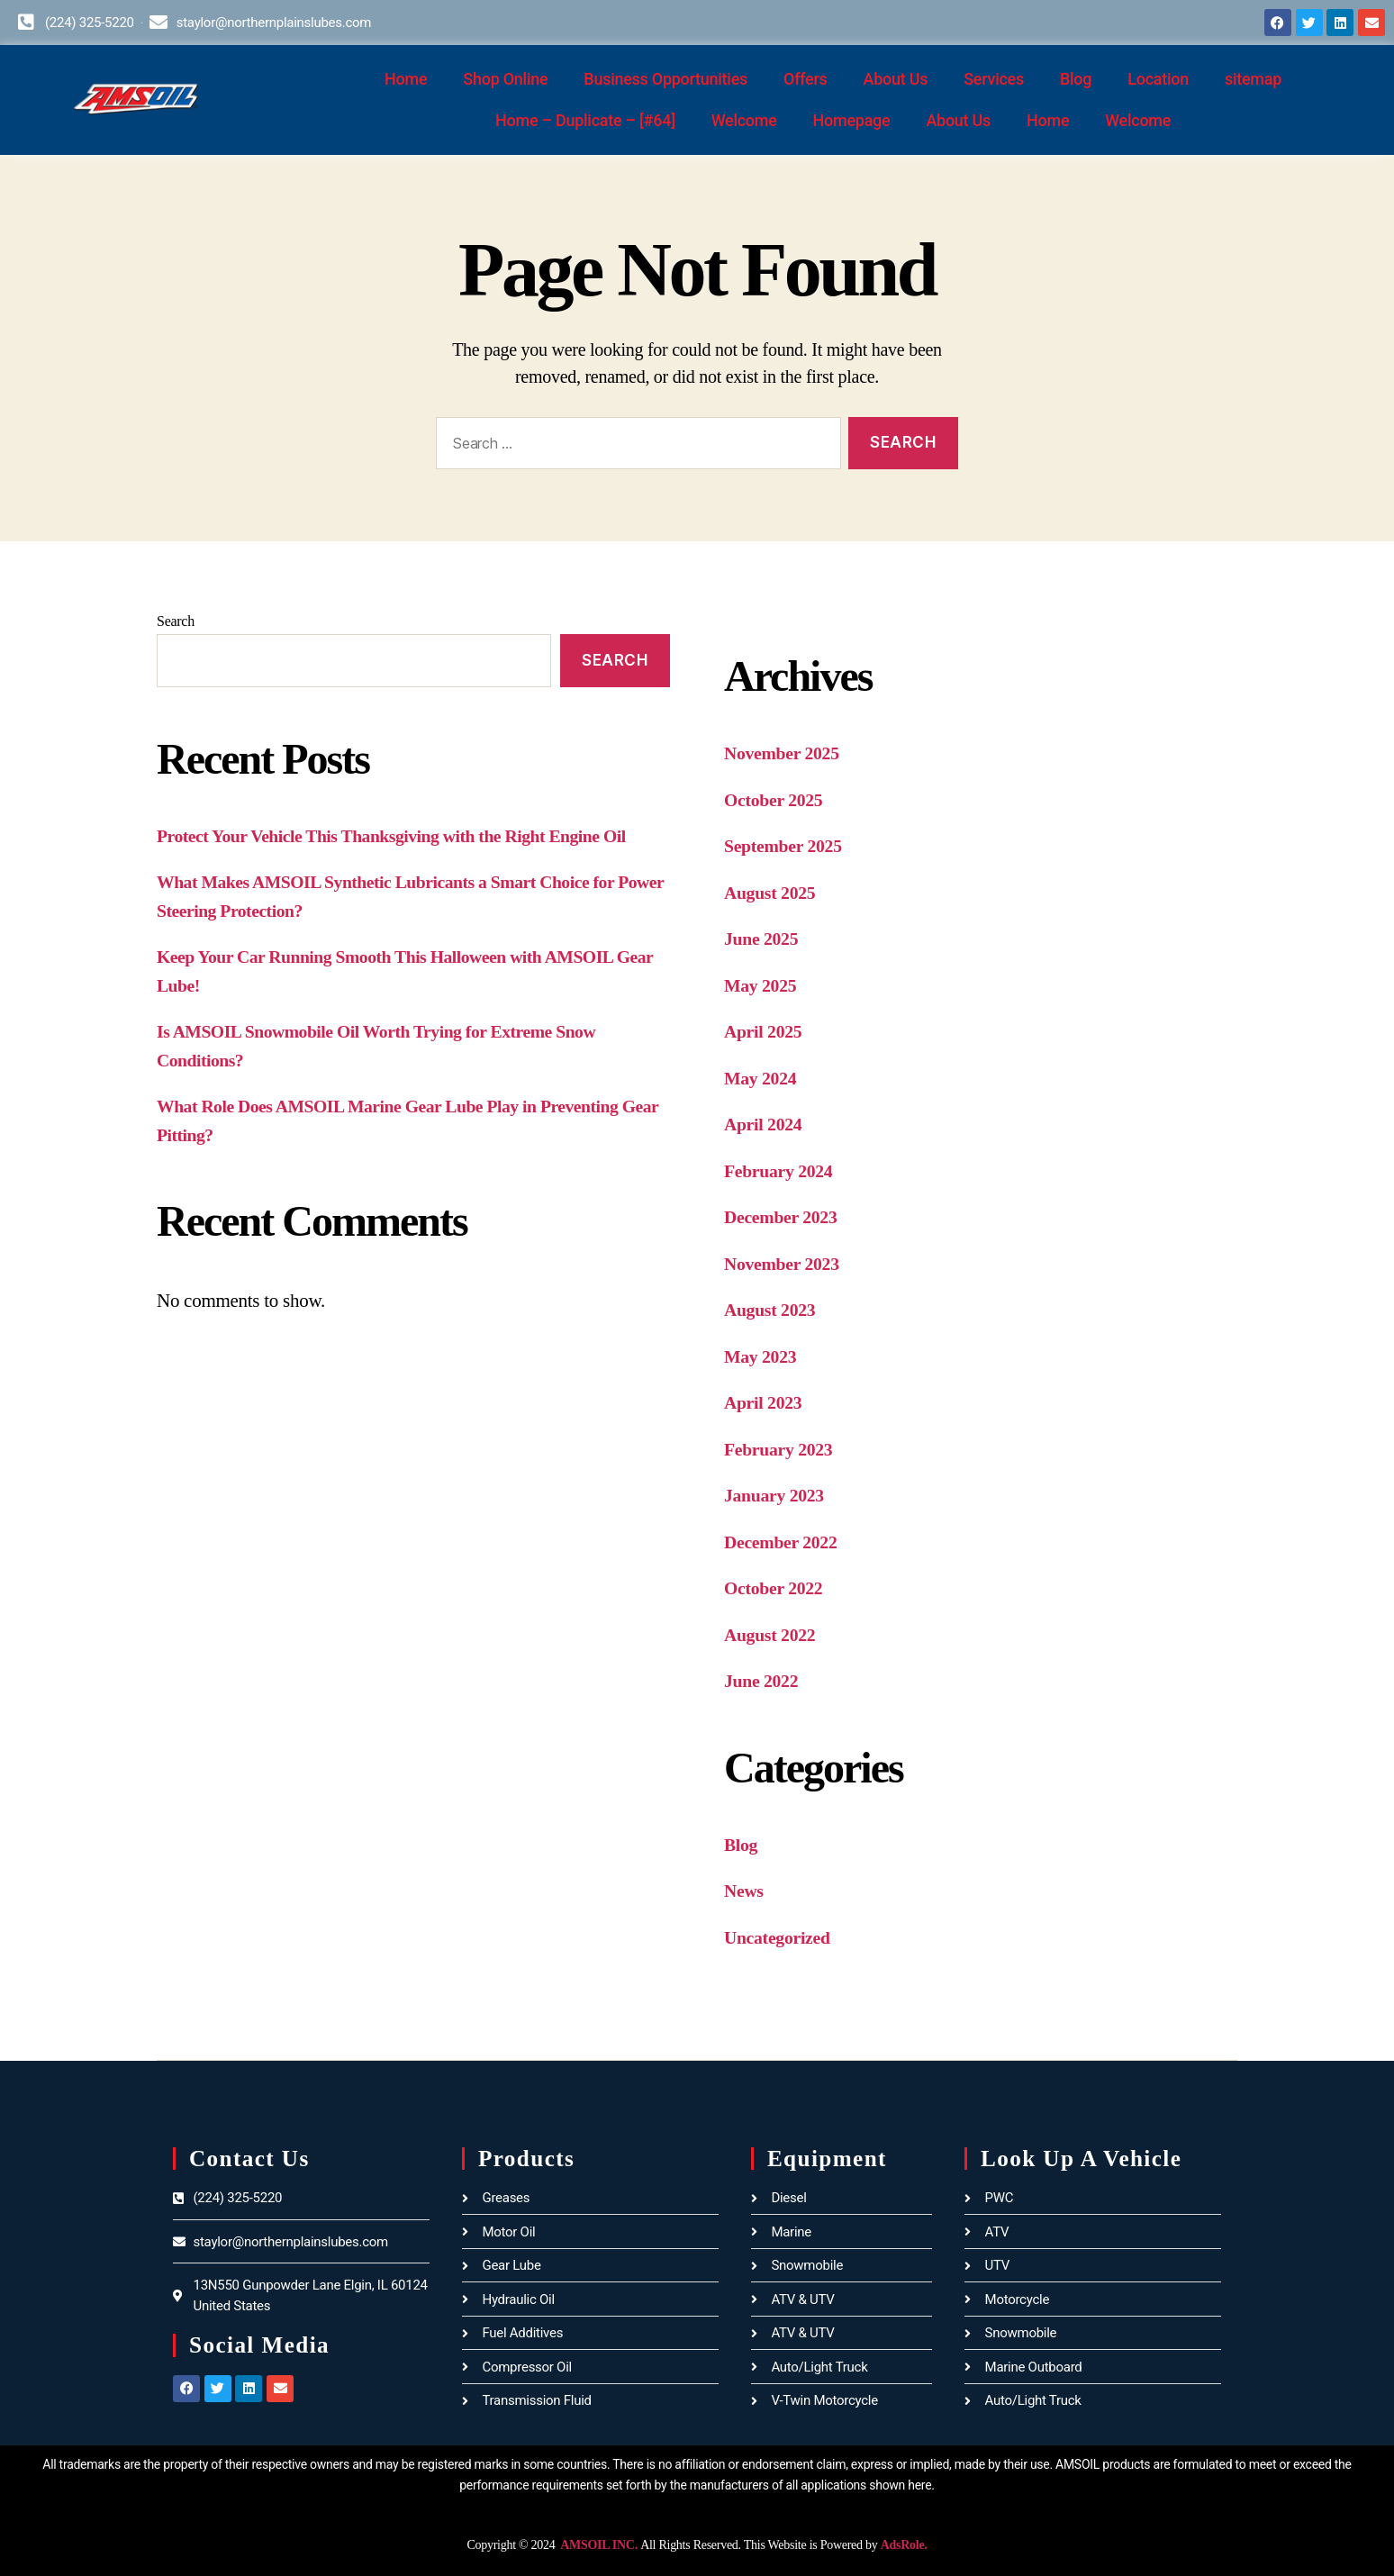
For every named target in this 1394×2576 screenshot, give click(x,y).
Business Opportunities (665, 78)
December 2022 (784, 1542)
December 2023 (784, 1217)
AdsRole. (904, 2545)
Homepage (852, 120)
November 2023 (785, 1263)
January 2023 (777, 1495)
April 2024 (765, 1124)
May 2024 (762, 1078)
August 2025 (772, 892)
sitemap (1253, 78)
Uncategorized (780, 1937)
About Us (896, 78)
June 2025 (763, 938)
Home (406, 78)
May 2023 (762, 1356)
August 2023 (772, 1309)
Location (1158, 78)
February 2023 (782, 1449)
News (745, 1890)
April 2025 (765, 1031)
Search (176, 621)
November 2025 (785, 753)
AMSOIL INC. (598, 2545)
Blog (1075, 78)
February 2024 (782, 1171)
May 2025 (762, 985)
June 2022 (763, 1681)
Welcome (744, 120)
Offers (805, 78)
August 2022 (772, 1635)
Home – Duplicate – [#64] (585, 120)
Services (994, 78)
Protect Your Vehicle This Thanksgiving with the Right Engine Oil (407, 836)
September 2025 (787, 846)
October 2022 (776, 1588)
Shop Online (505, 78)
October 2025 (776, 800)
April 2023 (765, 1402)
